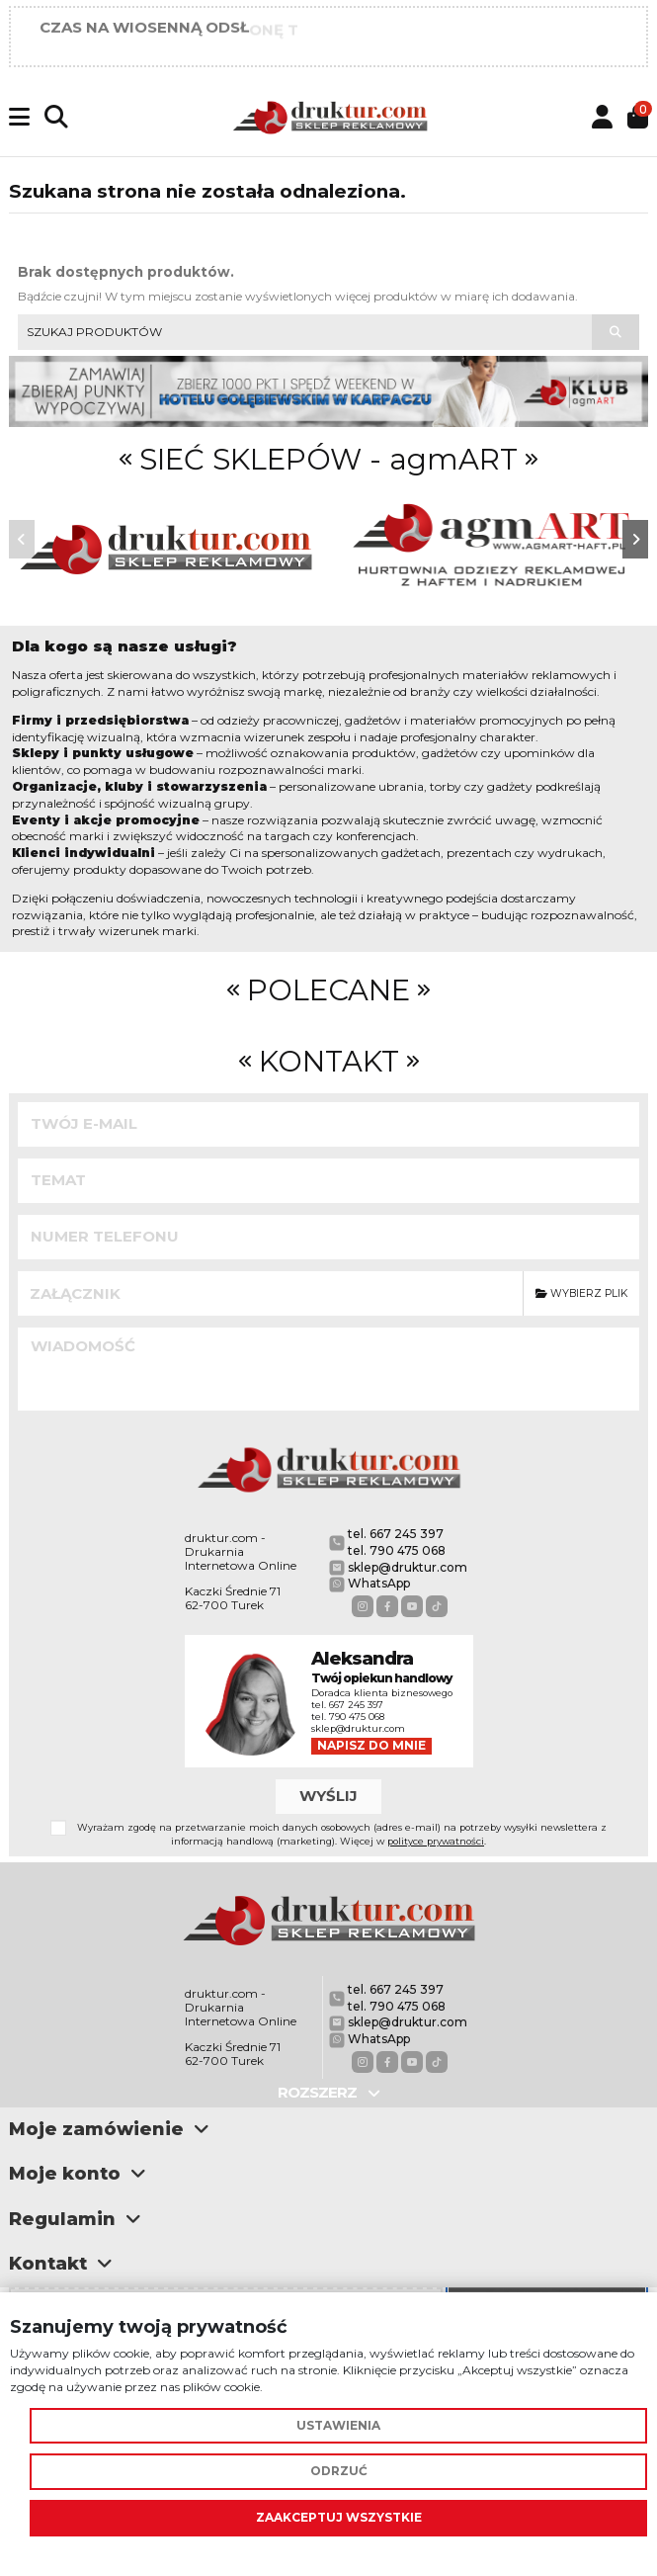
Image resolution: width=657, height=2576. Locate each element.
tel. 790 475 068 (397, 1550)
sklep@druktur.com (407, 1567)
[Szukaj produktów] (615, 332)
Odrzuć (339, 2470)
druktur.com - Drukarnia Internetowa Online (240, 1552)
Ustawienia (338, 2425)
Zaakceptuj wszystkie (339, 2517)
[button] (22, 539)
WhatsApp (379, 1583)
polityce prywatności (435, 1841)
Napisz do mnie (371, 1745)
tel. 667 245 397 (396, 1533)
